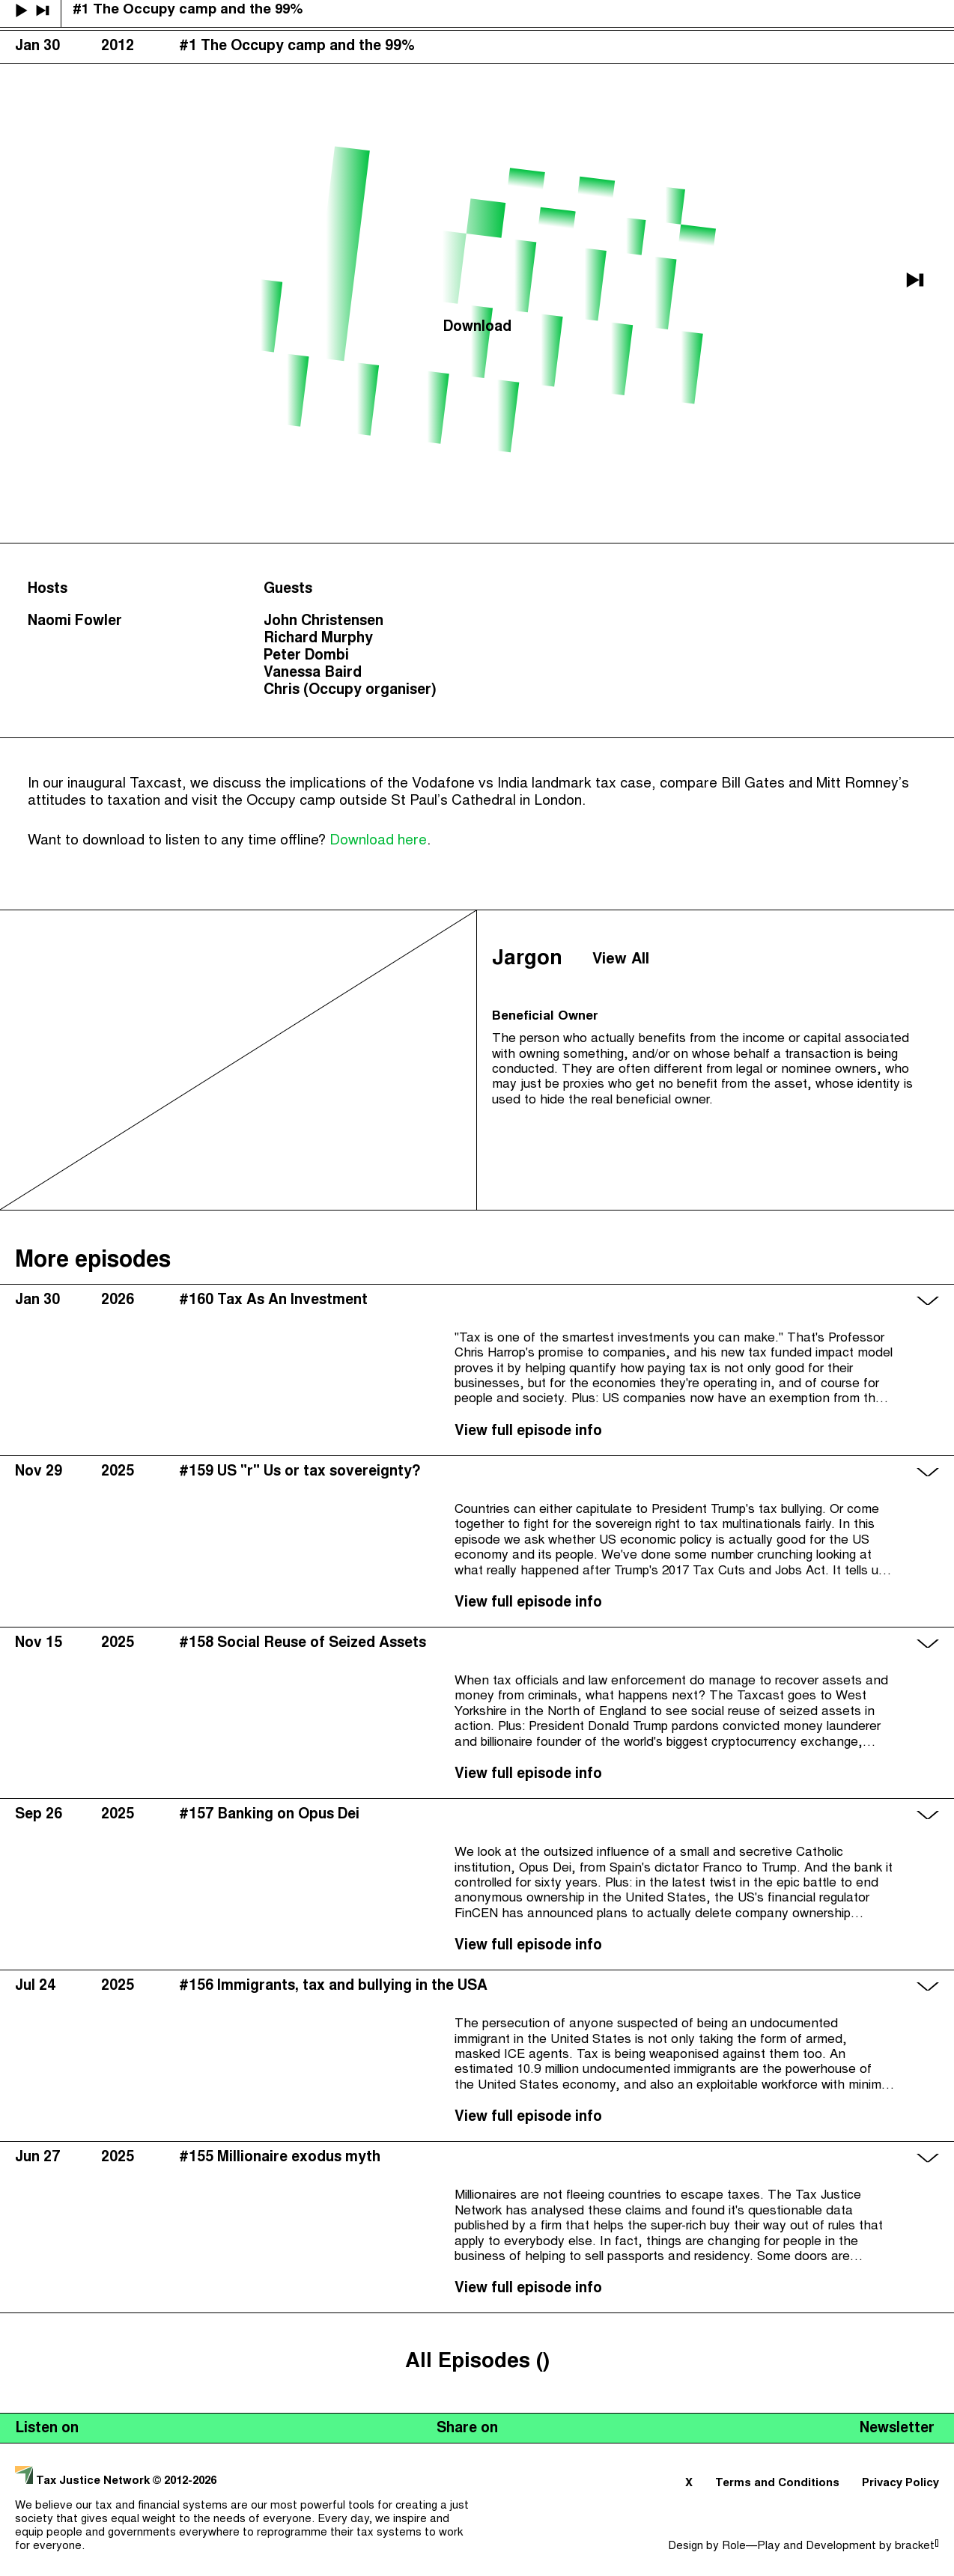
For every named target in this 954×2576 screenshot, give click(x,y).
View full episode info (528, 1432)
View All (620, 959)
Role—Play (751, 2546)
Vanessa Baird (313, 673)
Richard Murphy (318, 639)
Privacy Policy (900, 2483)
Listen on (47, 2429)
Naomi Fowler (75, 622)
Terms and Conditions (777, 2483)
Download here (378, 841)
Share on (467, 2429)
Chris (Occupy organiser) (350, 690)
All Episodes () (477, 2362)
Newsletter (897, 2429)
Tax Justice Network (84, 2481)
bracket (917, 2546)
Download (477, 327)
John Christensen (323, 622)
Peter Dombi (306, 656)
